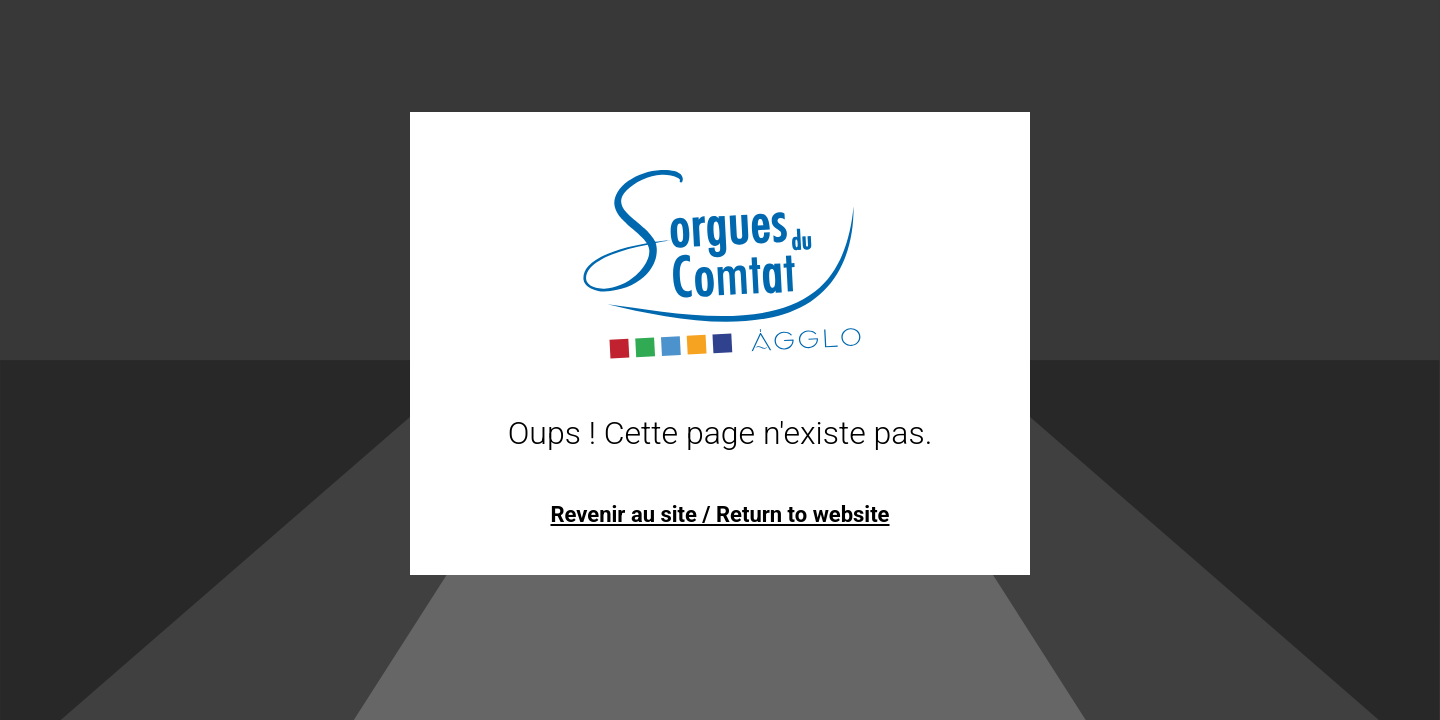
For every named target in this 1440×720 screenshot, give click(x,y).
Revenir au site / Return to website (719, 514)
